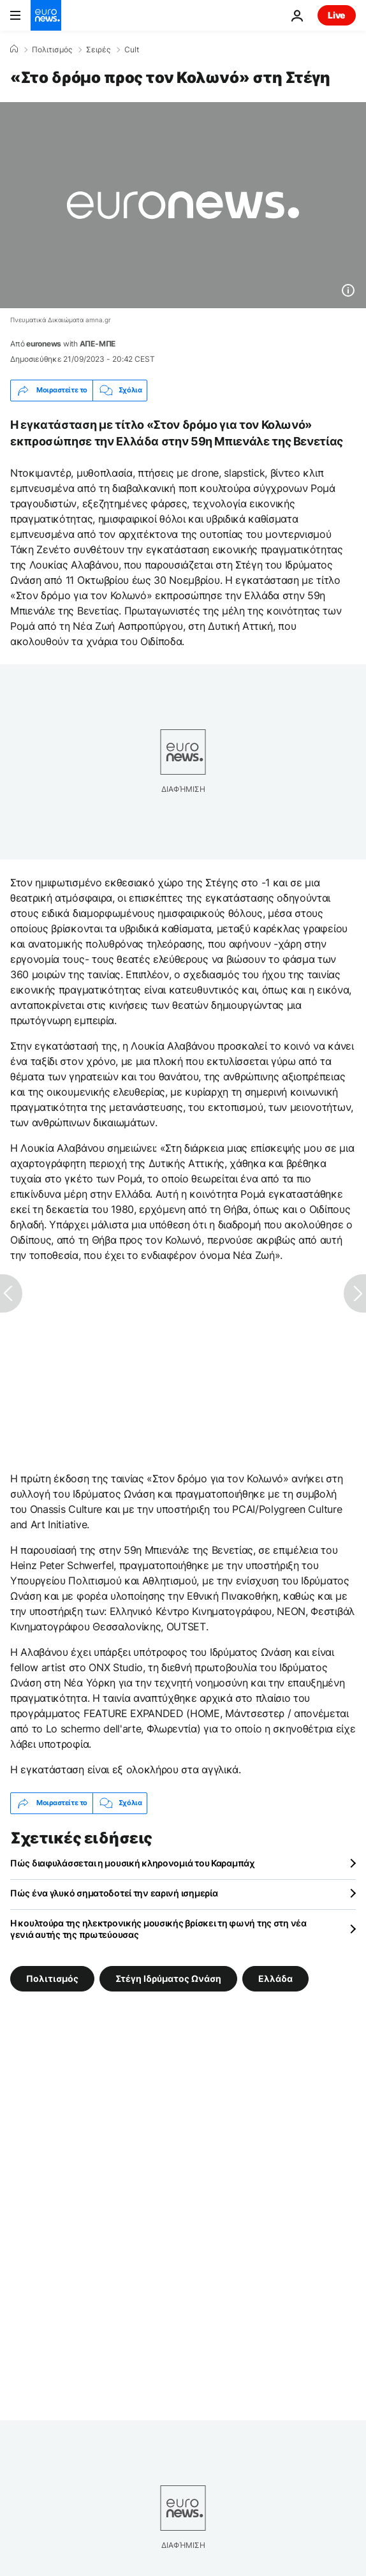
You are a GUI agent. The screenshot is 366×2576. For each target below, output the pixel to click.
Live (337, 15)
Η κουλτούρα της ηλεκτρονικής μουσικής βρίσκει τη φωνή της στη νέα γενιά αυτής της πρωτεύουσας (158, 1928)
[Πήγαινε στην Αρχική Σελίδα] (46, 15)
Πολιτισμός (52, 50)
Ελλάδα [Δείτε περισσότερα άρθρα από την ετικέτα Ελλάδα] (275, 1977)
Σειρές (98, 50)
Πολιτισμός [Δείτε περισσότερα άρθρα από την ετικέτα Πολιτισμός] (52, 1977)
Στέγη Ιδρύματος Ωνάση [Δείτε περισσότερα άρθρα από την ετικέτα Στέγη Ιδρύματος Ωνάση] (168, 1977)
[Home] (14, 49)
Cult (131, 50)
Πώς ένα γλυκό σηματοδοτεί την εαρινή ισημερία (113, 1892)
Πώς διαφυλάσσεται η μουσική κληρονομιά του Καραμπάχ (132, 1863)
